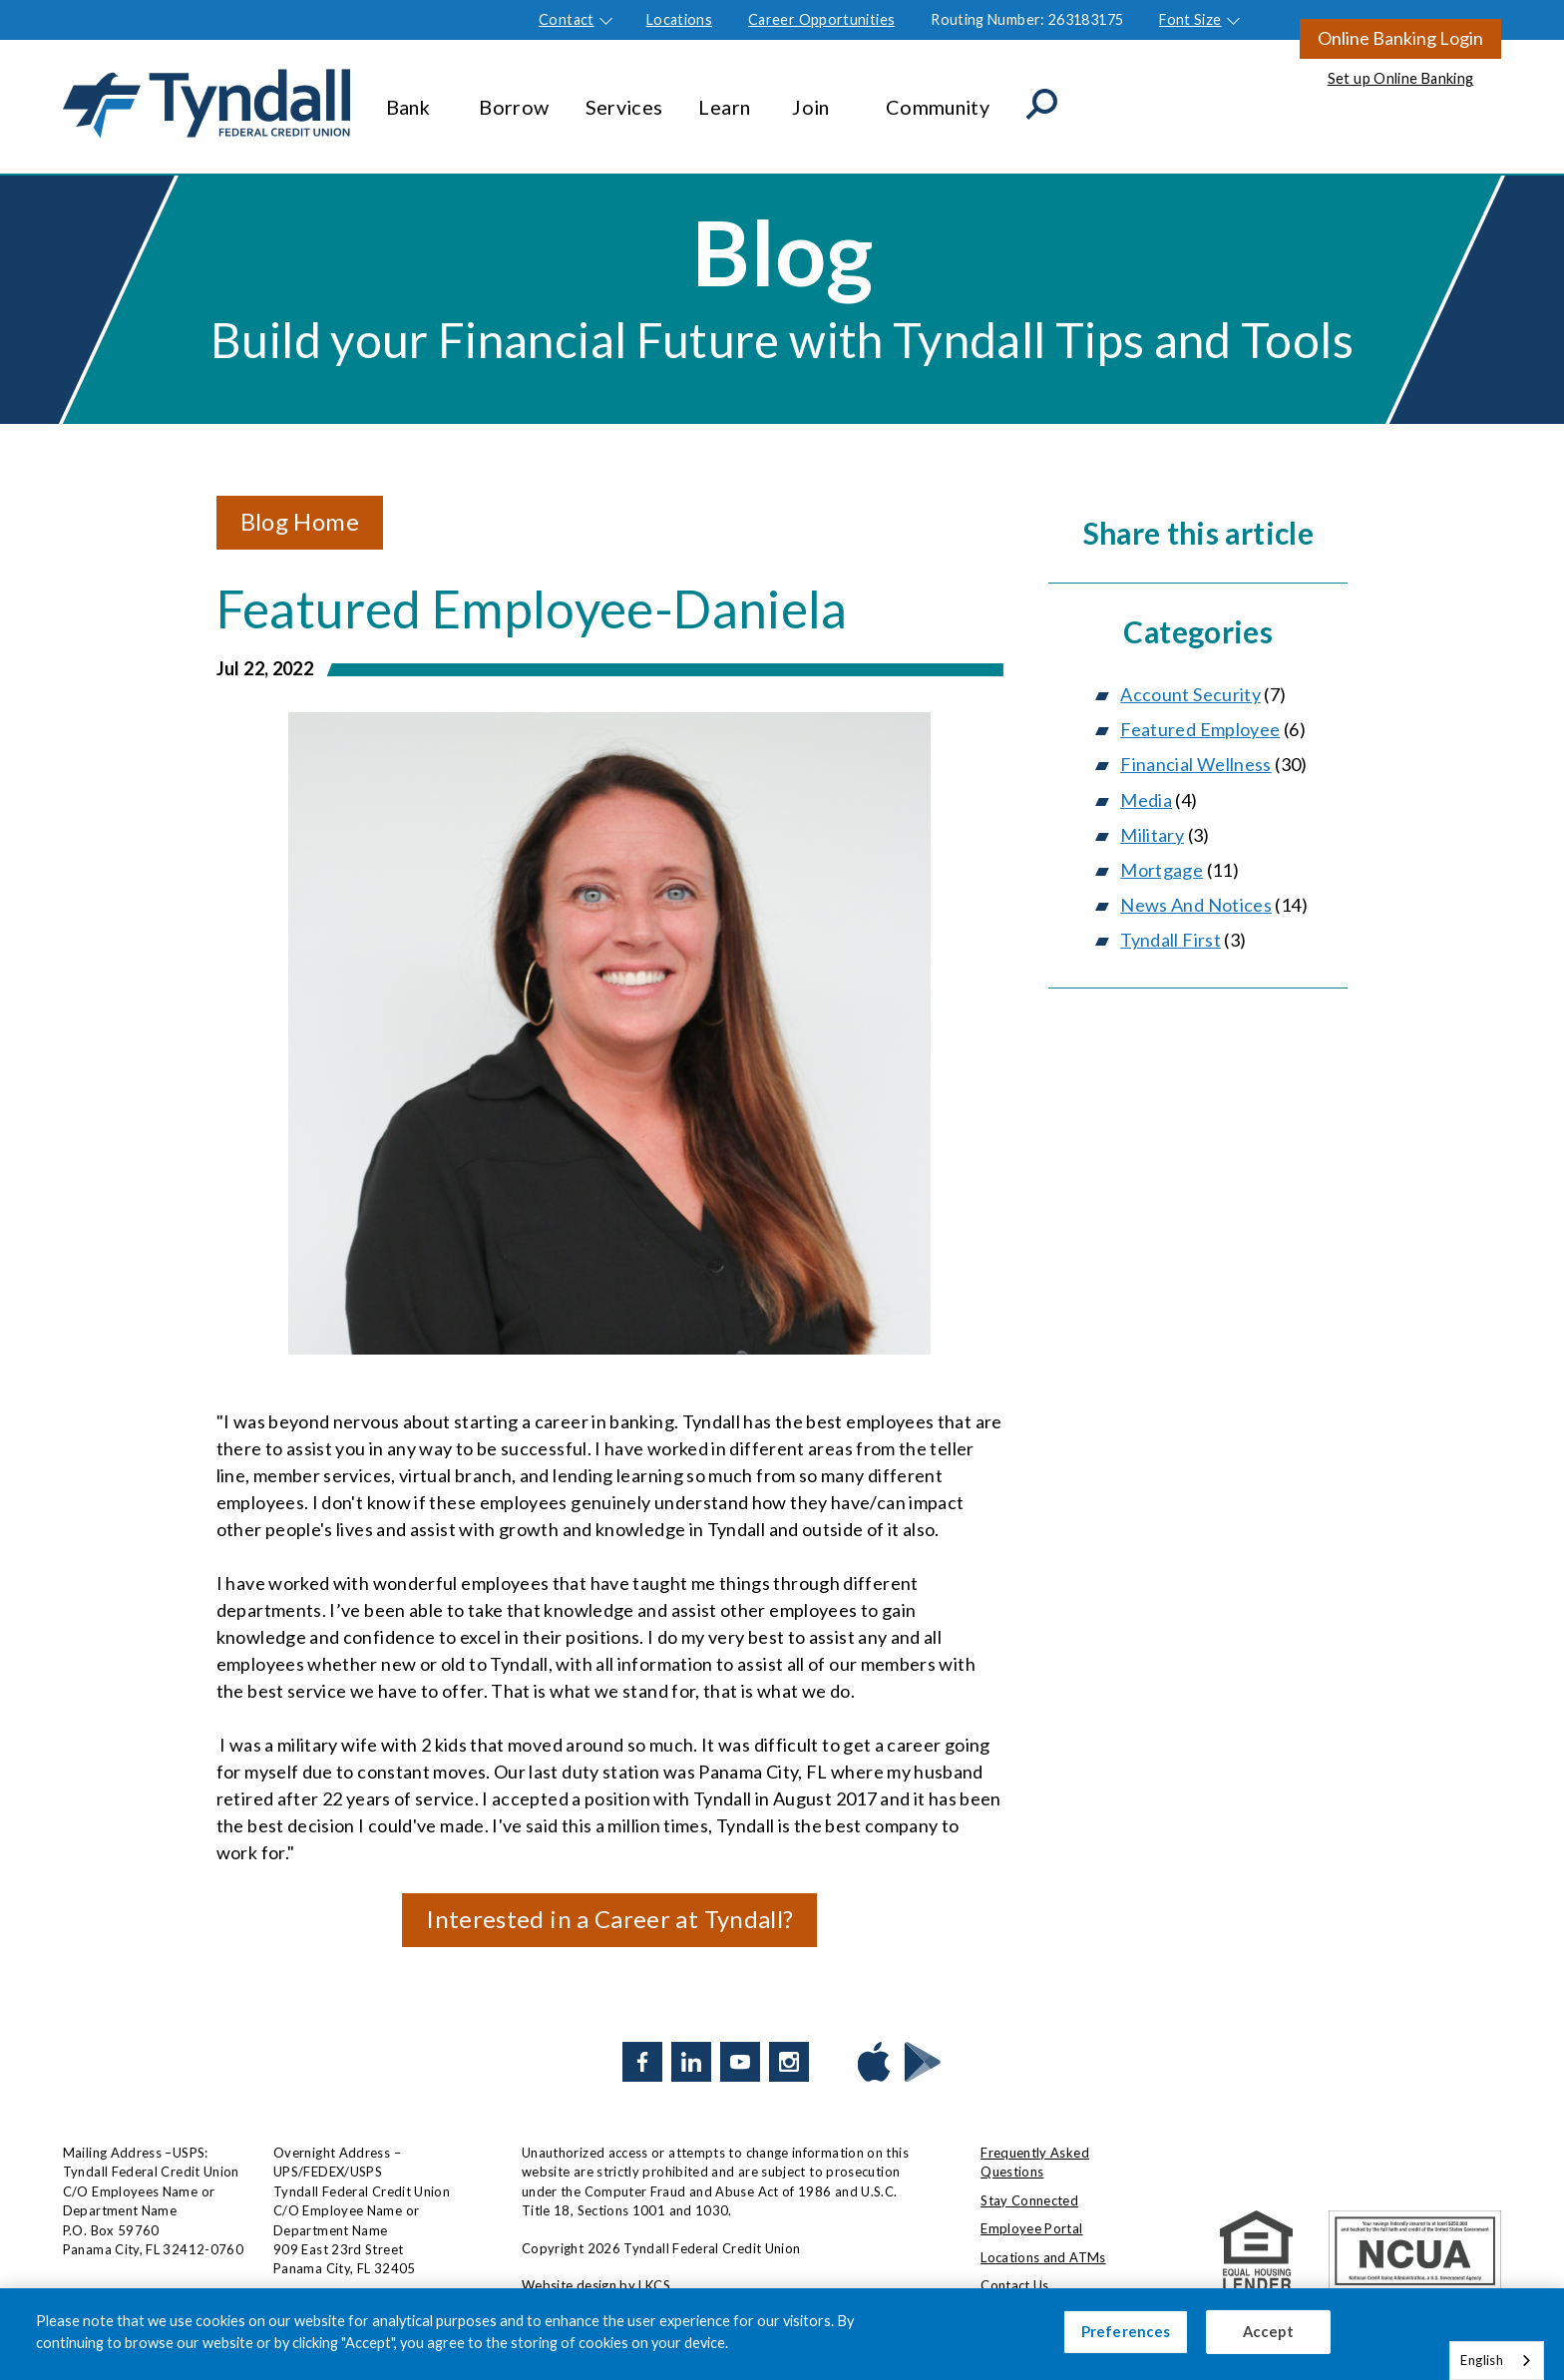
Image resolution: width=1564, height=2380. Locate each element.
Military (1152, 835)
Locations (679, 19)
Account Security (1190, 694)
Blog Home (299, 521)
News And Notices (1196, 905)
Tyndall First (1170, 940)
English (1481, 2360)
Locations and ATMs (1042, 2257)
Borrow (514, 97)
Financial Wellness (1195, 764)
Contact (566, 19)
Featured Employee (1200, 729)
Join (821, 97)
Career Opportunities (821, 19)
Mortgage (1161, 870)
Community (937, 97)
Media (1146, 800)
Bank (415, 97)
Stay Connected (1029, 2200)
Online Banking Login (1400, 38)
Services (624, 97)
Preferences (1126, 2331)
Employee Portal (1031, 2228)
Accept (1268, 2331)
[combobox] (1496, 2360)
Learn (727, 97)
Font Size (1190, 19)
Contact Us (1014, 2285)
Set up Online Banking (1401, 78)
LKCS (653, 2285)
